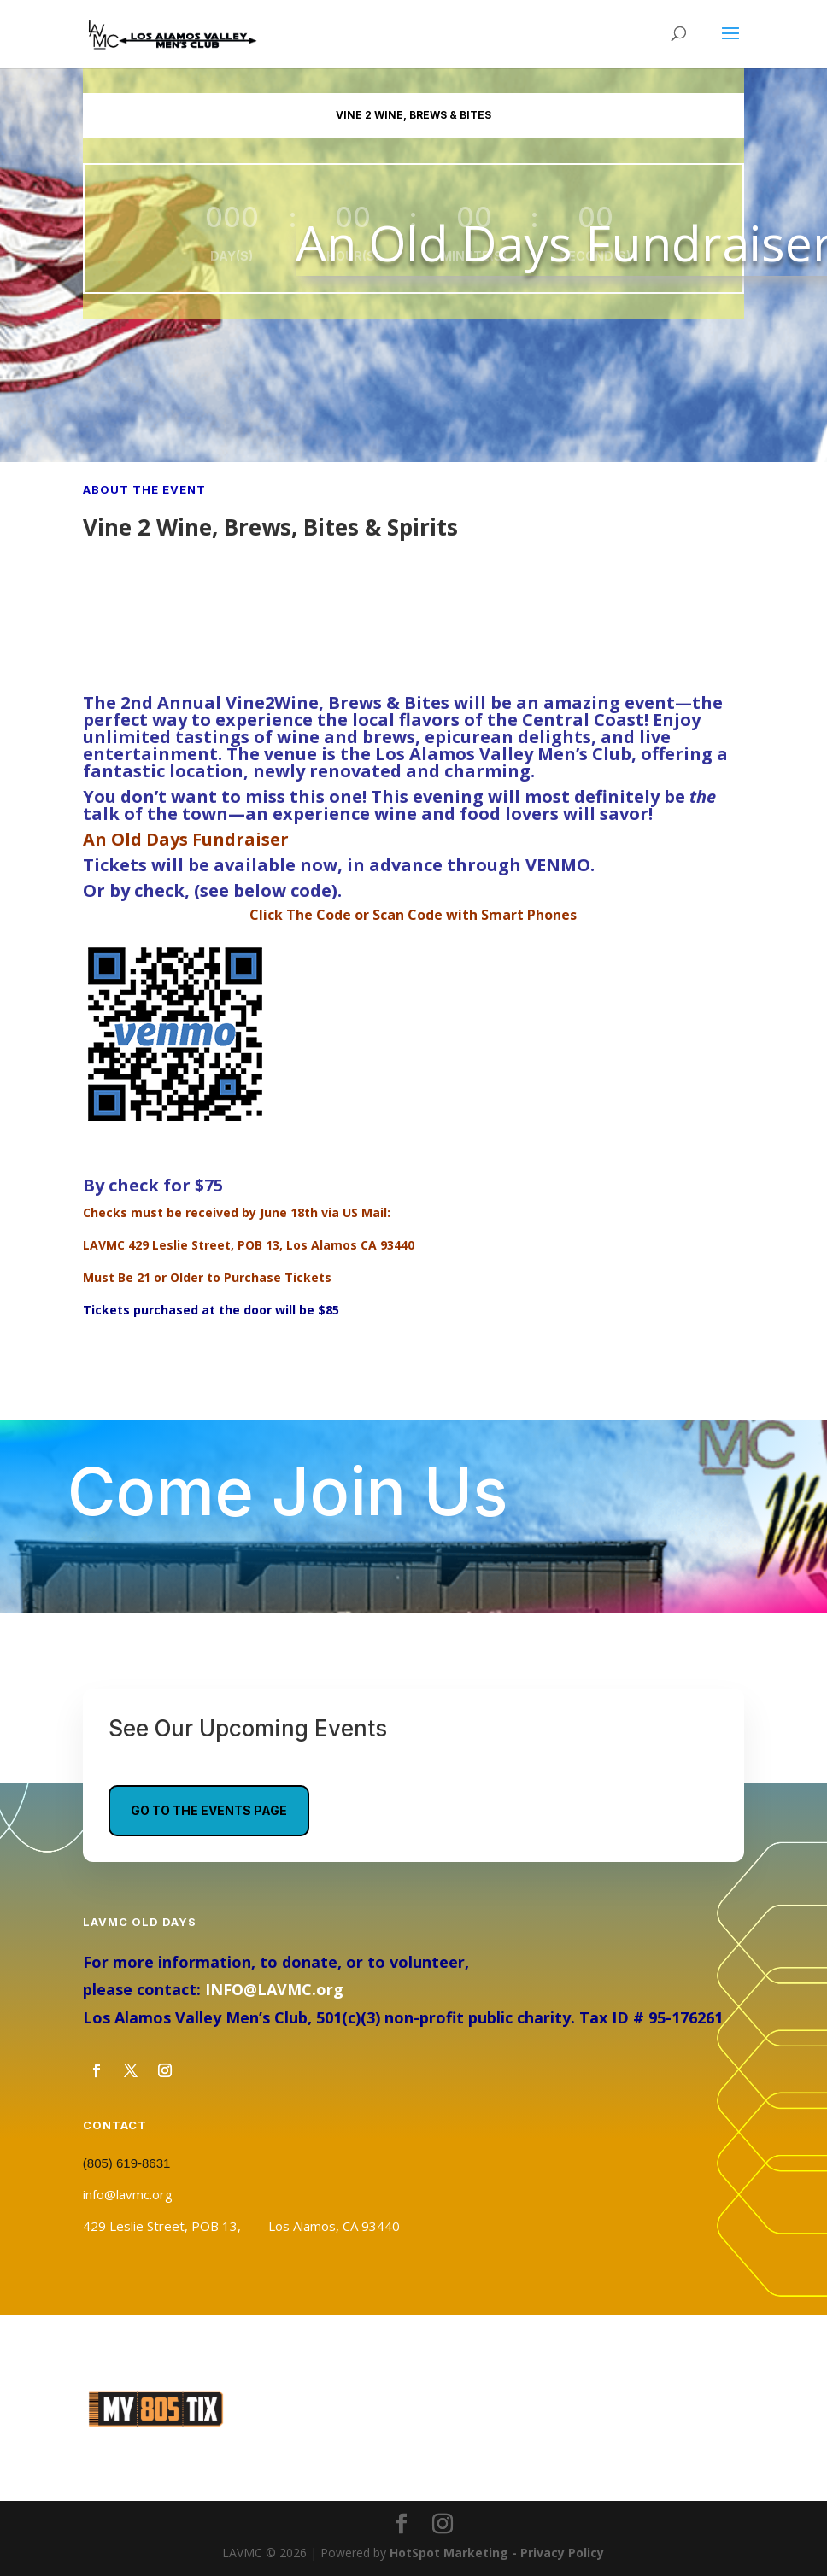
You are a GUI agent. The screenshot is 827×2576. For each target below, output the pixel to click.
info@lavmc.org (128, 2194)
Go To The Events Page (209, 1810)
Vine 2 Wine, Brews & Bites (413, 114)
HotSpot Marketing (449, 2552)
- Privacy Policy (556, 2552)
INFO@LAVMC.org (274, 1989)
